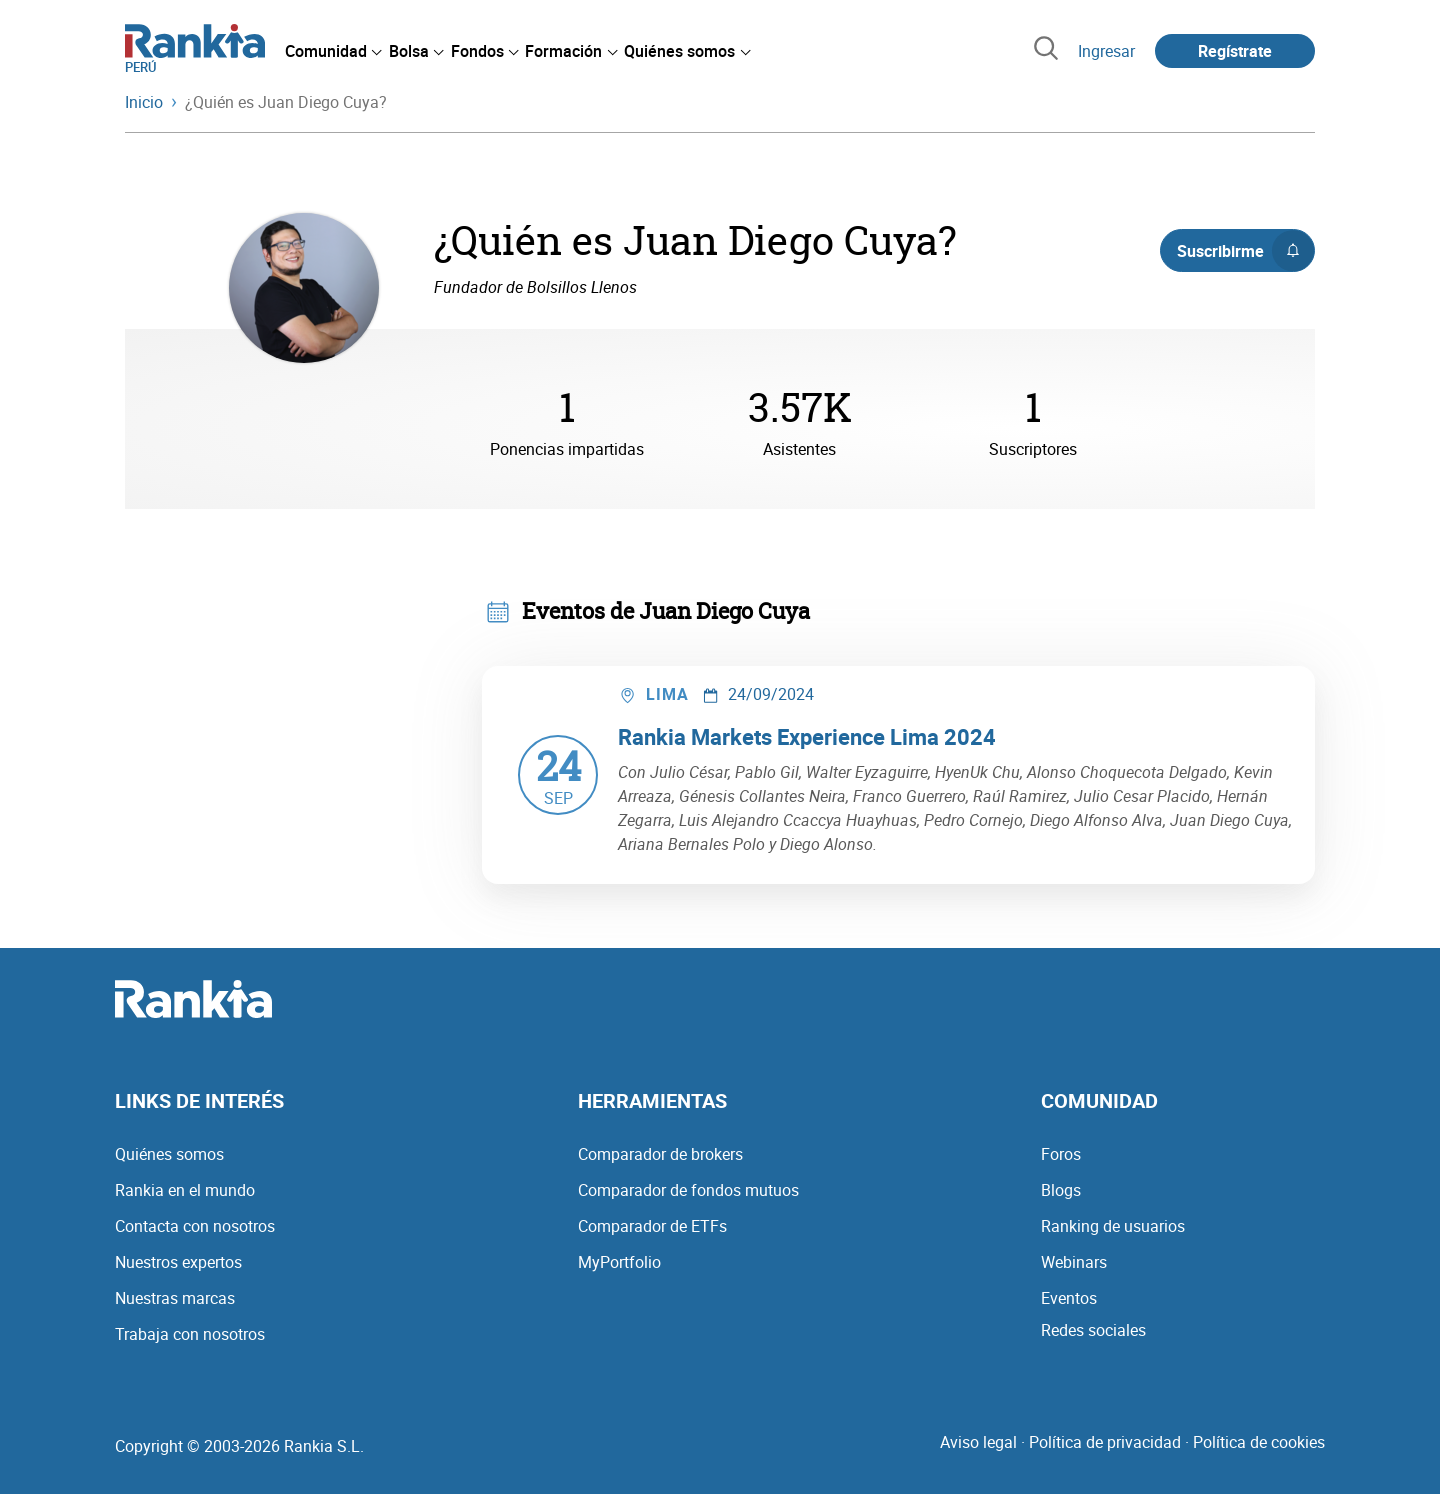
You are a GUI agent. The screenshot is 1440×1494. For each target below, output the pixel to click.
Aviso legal (978, 1442)
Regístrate (1235, 51)
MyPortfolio (619, 1262)
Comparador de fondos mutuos (688, 1190)
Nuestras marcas (175, 1298)
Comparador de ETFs (652, 1226)
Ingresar (1106, 51)
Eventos (1069, 1298)
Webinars (1074, 1262)
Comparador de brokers (660, 1154)
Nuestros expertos (178, 1262)
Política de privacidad (1105, 1442)
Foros (1061, 1154)
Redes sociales (1093, 1330)
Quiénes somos (169, 1154)
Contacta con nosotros (195, 1226)
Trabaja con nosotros (190, 1334)
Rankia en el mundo (185, 1190)
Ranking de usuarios (1113, 1226)
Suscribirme (1245, 251)
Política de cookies (1259, 1442)
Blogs (1061, 1190)
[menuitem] (333, 51)
